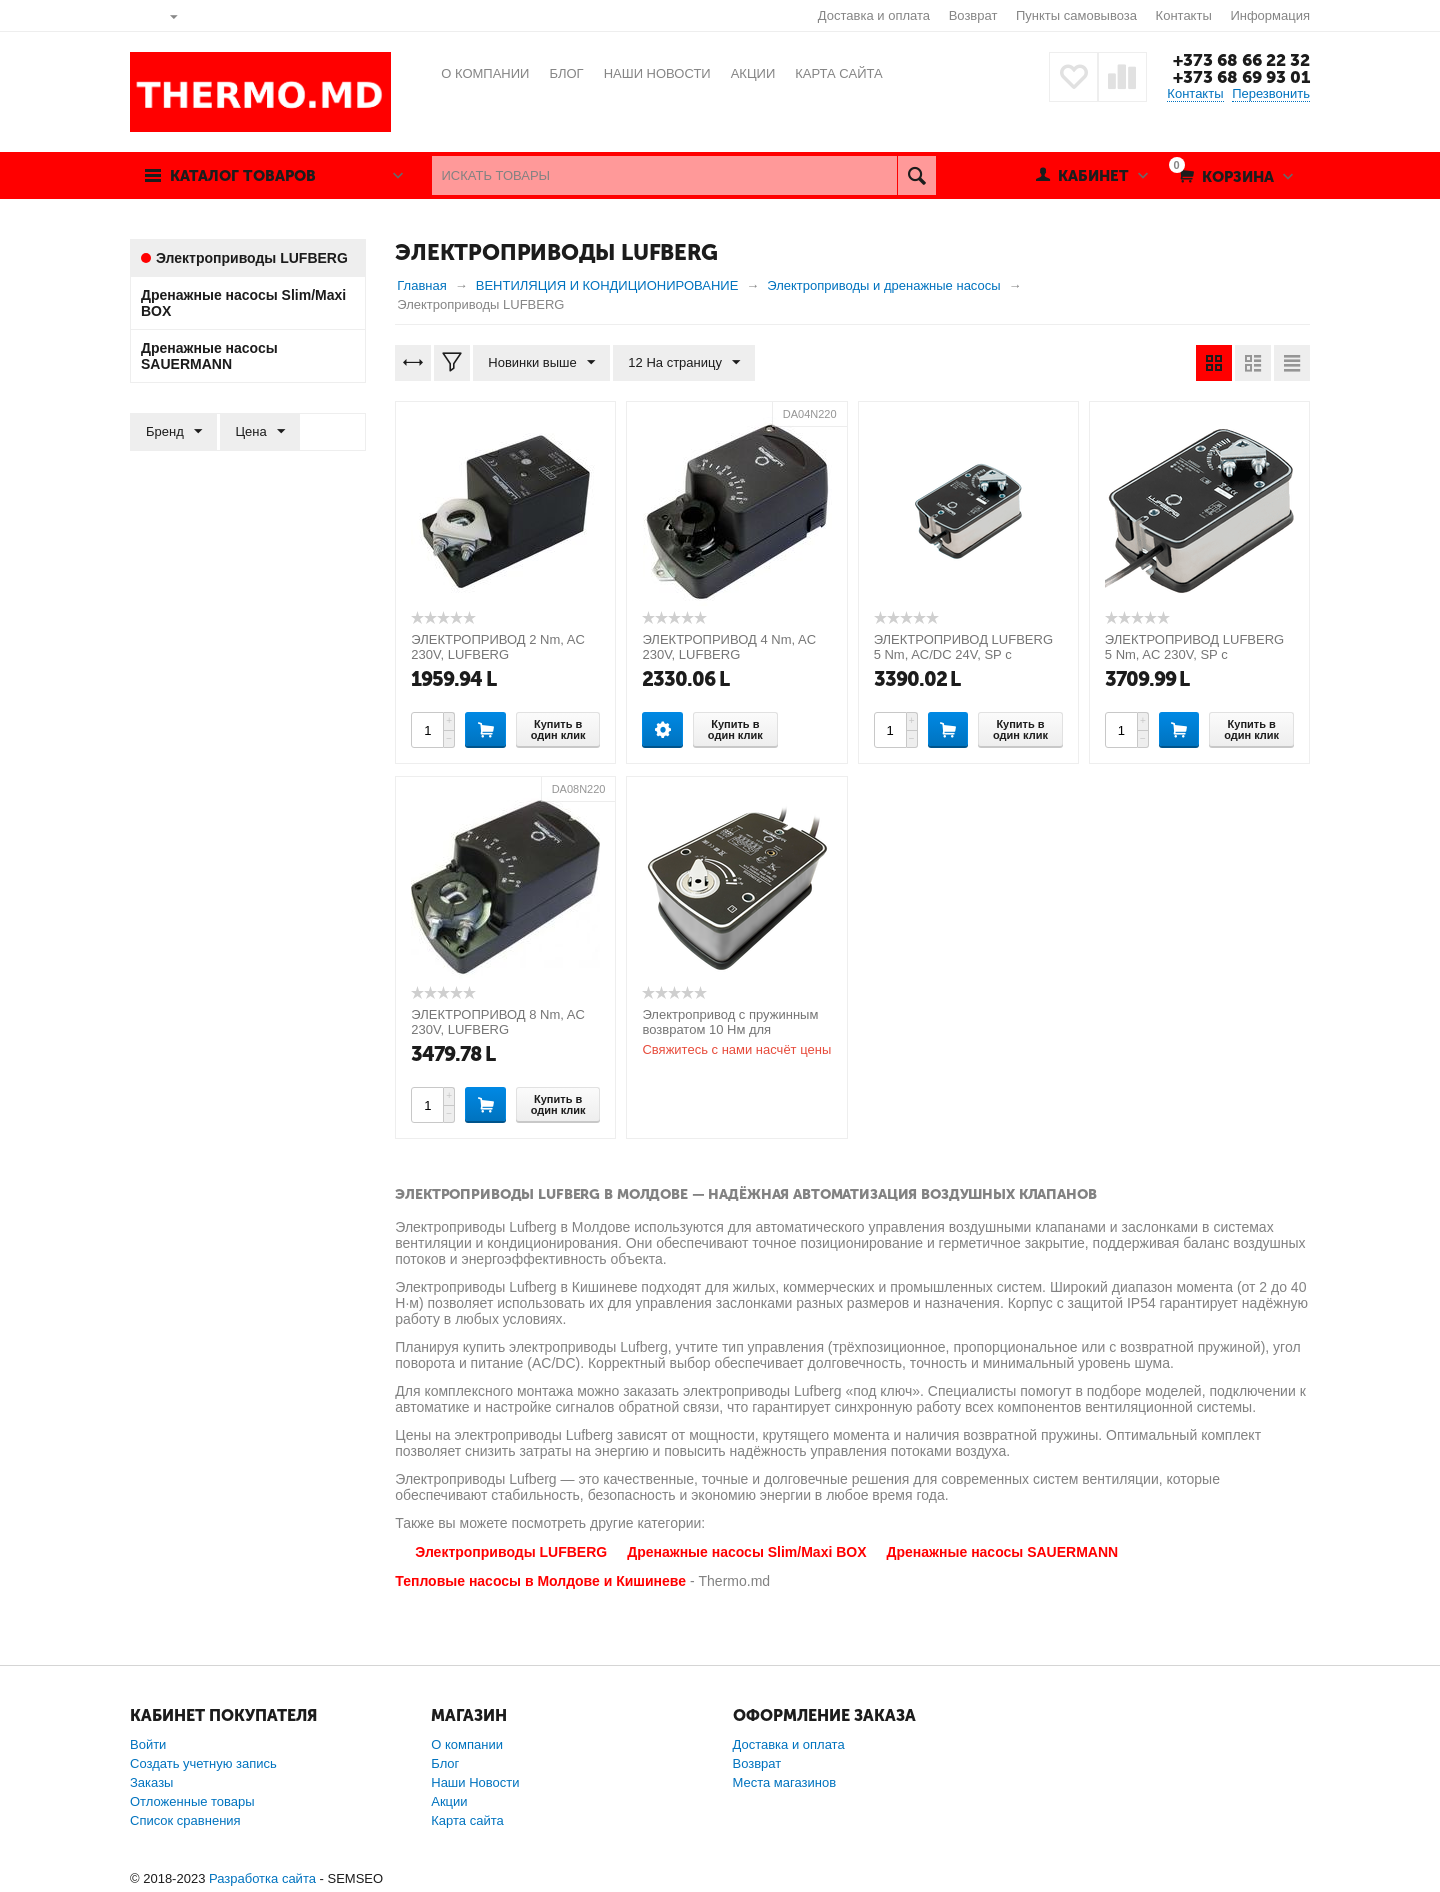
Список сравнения (185, 1820)
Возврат (973, 15)
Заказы (151, 1782)
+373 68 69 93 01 (1241, 77)
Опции (662, 729)
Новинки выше (541, 363)
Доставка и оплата (874, 15)
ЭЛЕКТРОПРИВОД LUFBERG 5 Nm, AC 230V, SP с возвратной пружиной (1194, 654)
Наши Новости (475, 1782)
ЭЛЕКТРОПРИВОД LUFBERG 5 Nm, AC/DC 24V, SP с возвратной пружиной (963, 654)
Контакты (1184, 15)
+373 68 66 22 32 (1241, 60)
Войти (148, 1744)
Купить (485, 729)
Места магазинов (785, 1782)
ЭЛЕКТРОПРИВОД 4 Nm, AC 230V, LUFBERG (729, 647)
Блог (445, 1763)
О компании (467, 1744)
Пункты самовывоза (1076, 15)
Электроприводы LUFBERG (511, 1552)
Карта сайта (467, 1820)
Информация (1270, 15)
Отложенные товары (192, 1801)
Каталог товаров (243, 176)
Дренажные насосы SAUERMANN (1003, 1552)
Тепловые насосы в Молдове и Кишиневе (540, 1581)
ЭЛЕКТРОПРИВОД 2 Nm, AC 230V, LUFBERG (498, 647)
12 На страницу (684, 363)
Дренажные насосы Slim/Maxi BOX (746, 1552)
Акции (449, 1801)
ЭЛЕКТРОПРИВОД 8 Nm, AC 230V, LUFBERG (498, 1022)
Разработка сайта (262, 1878)
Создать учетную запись (203, 1763)
